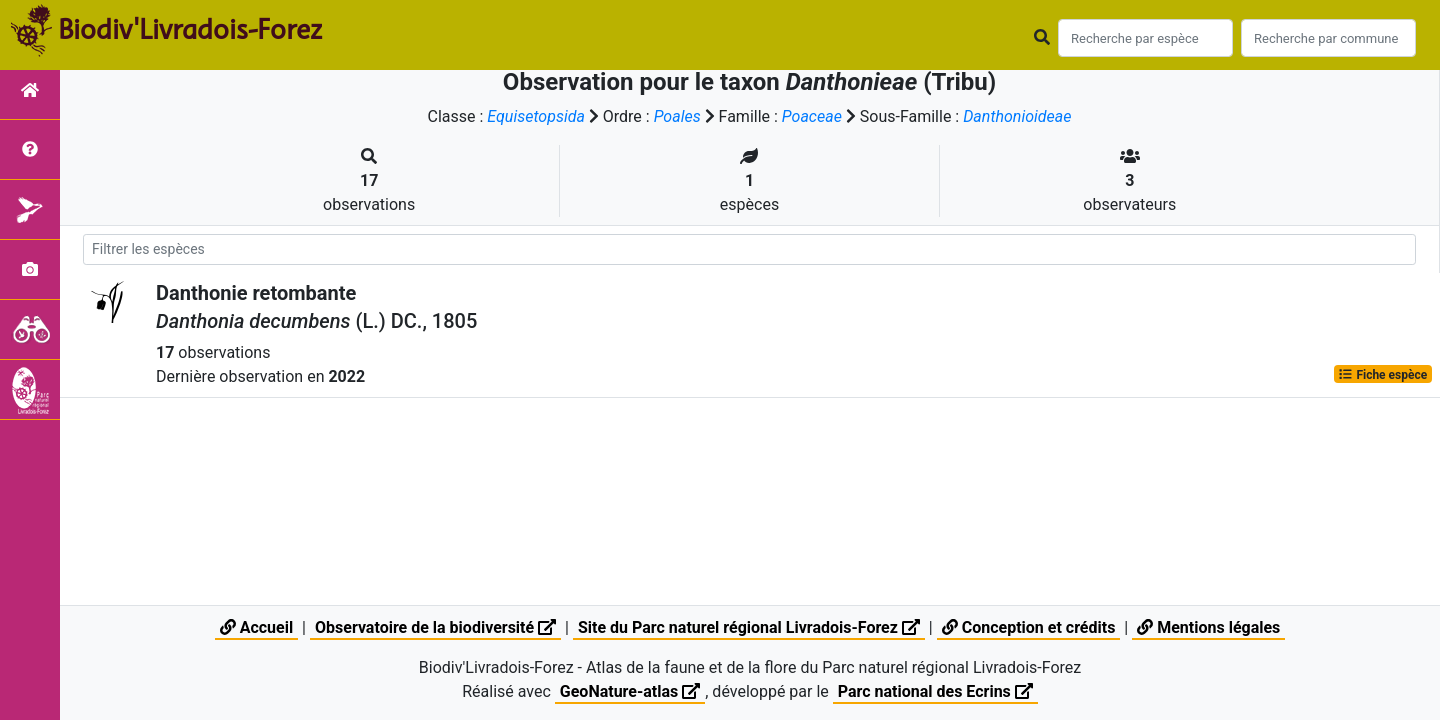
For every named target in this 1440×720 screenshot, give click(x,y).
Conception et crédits (1029, 627)
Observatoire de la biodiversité (435, 627)
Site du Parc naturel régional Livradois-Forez (749, 627)
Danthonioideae (1017, 116)
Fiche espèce (1382, 374)
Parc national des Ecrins (935, 691)
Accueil (256, 627)
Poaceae (812, 116)
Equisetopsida (536, 116)
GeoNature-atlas (630, 691)
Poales (677, 116)
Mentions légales (1208, 627)
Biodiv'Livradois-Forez (190, 29)
